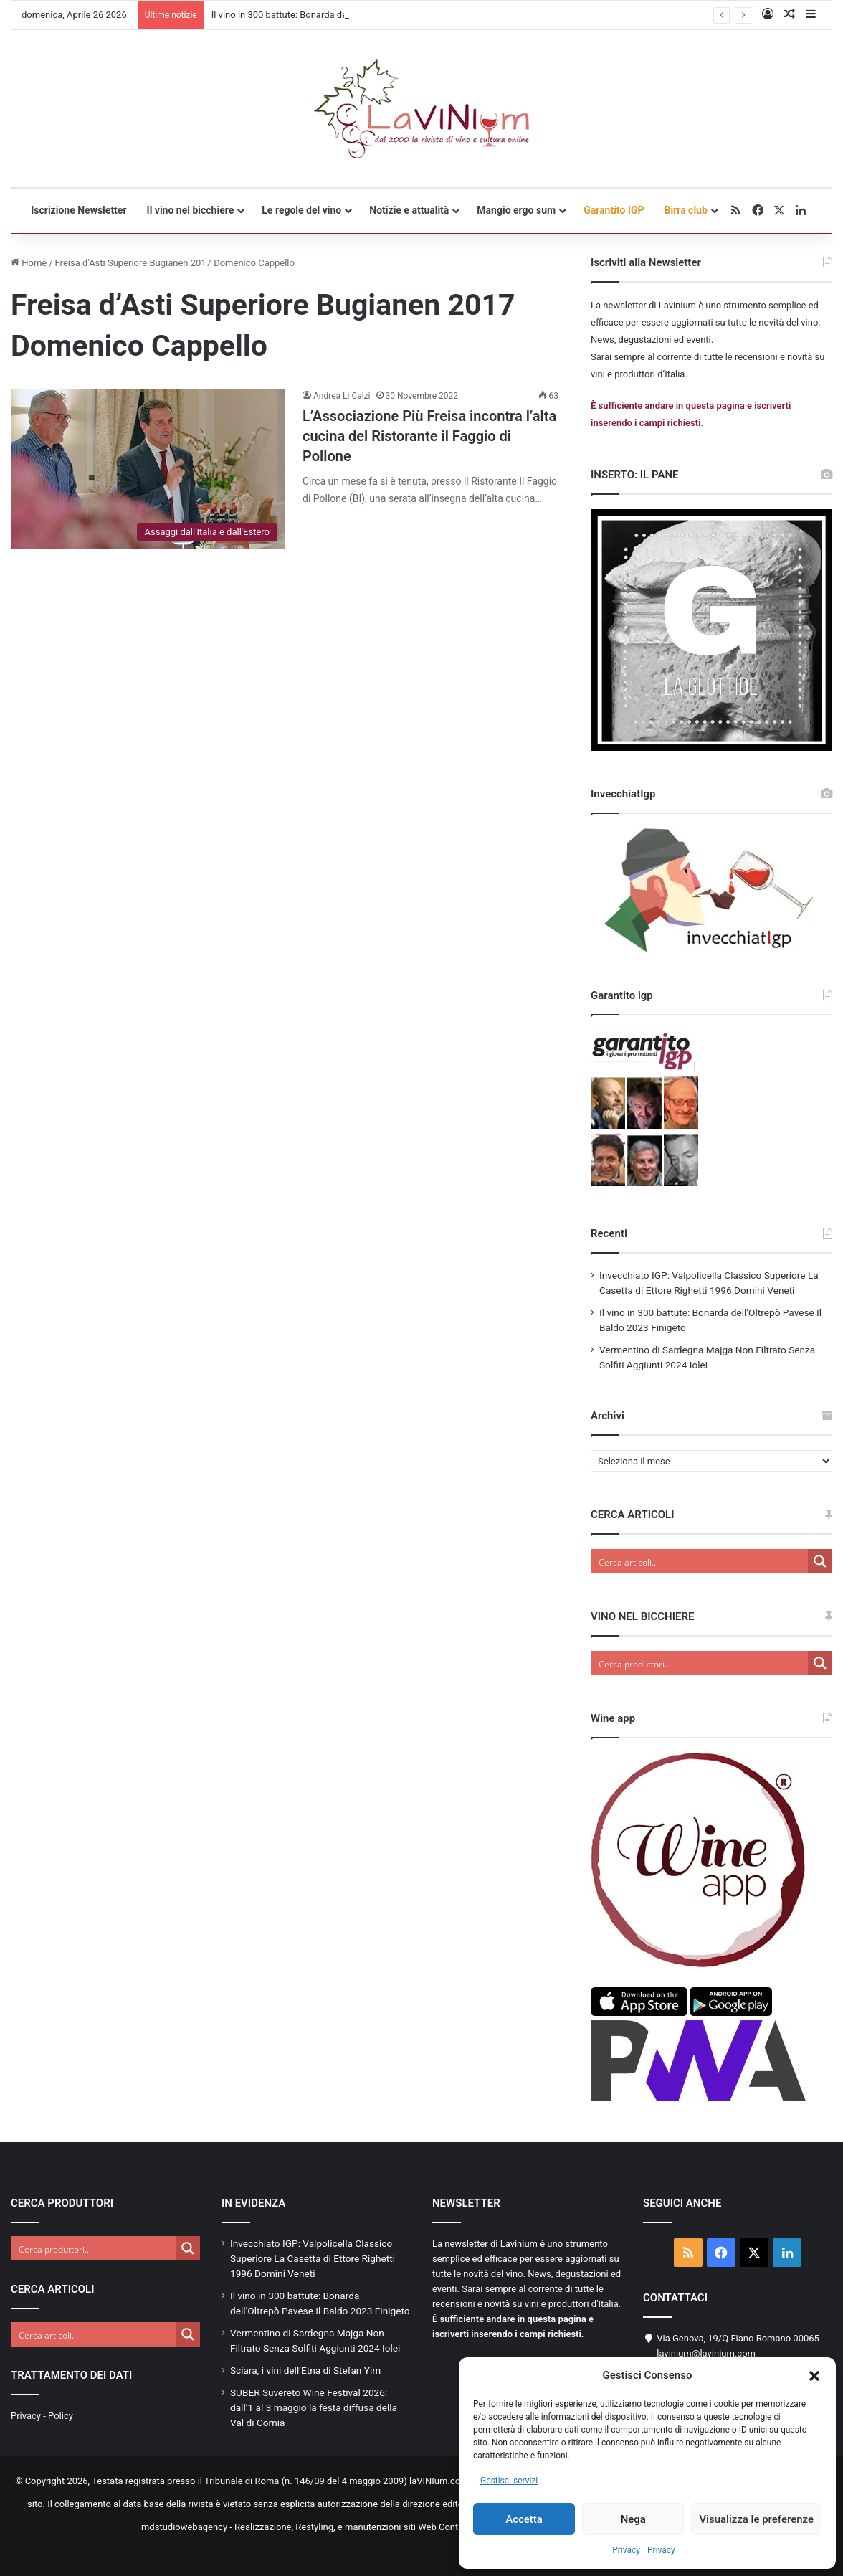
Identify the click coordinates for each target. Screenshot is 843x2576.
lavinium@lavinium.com (706, 2353)
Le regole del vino (301, 210)
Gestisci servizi (509, 2481)
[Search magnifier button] (820, 1561)
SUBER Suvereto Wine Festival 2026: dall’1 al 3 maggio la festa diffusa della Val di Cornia (313, 2407)
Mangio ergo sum (516, 210)
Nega (633, 2519)
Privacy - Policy (42, 2415)
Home (29, 262)
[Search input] (700, 1561)
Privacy (626, 2550)
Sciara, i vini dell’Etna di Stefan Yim (305, 2370)
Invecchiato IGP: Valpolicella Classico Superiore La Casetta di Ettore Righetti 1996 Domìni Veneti (312, 2258)
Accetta (524, 2519)
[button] (814, 2376)
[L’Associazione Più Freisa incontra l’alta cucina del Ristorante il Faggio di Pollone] (148, 469)
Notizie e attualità (409, 210)
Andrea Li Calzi (342, 396)
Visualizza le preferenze (756, 2519)
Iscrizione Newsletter (78, 210)
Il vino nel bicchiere (190, 210)
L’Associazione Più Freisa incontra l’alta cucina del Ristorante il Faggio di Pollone (429, 436)
